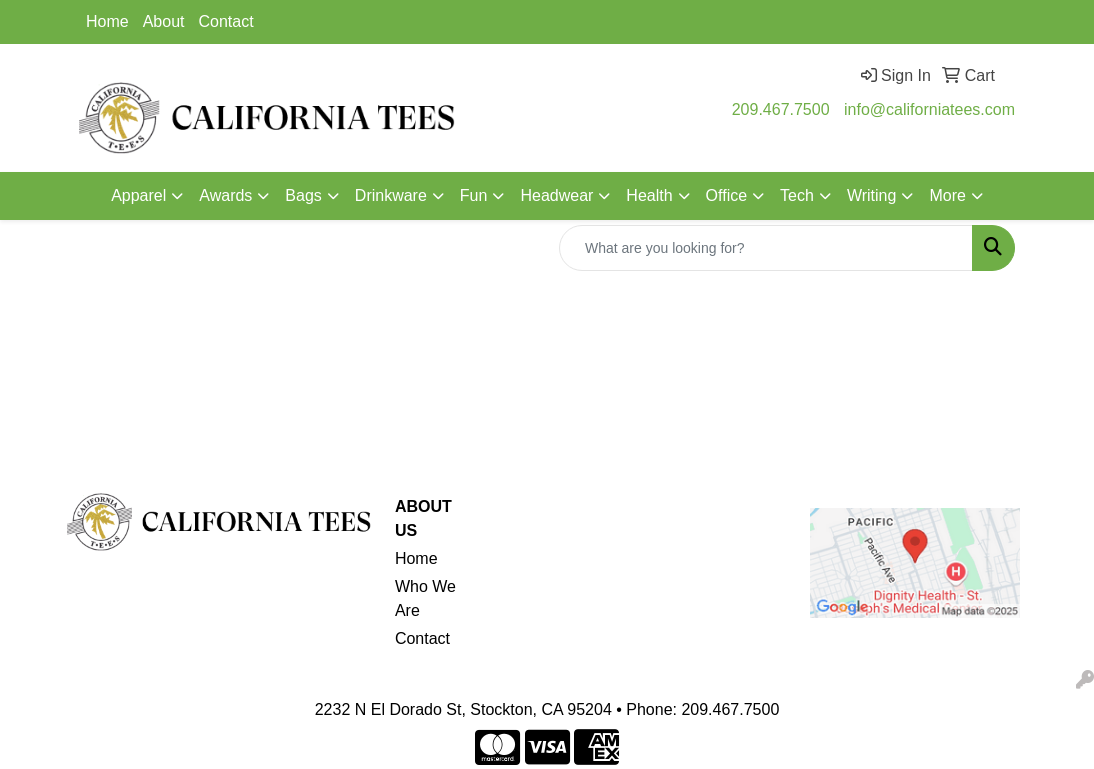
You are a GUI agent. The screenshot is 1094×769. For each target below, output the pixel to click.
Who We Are (425, 598)
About (164, 21)
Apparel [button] (138, 195)
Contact (226, 21)
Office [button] (727, 195)
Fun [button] (474, 195)
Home (107, 21)
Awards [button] (225, 195)
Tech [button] (797, 195)
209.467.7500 (781, 109)
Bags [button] (303, 195)
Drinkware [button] (391, 195)
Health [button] (649, 195)
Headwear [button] (556, 195)
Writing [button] (872, 195)
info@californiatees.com (929, 109)
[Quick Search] (766, 248)
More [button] (947, 195)
